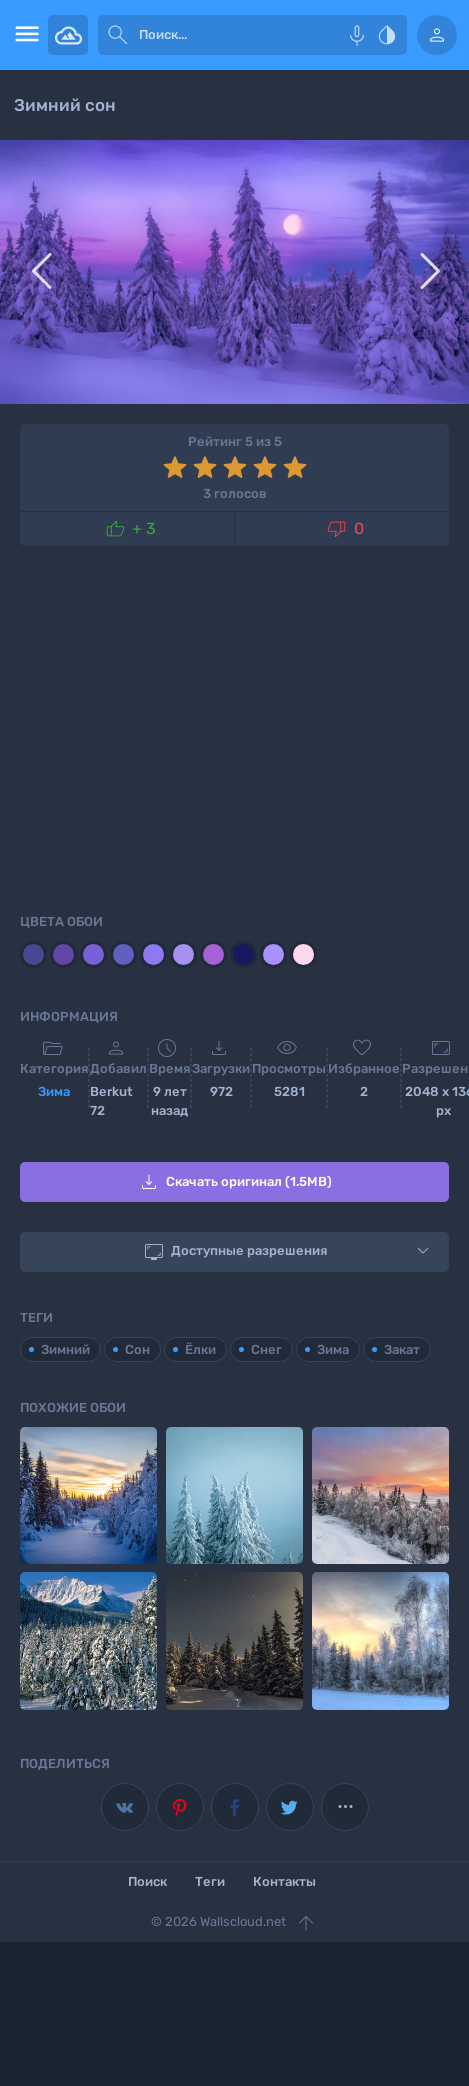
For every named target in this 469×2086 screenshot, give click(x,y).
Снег (266, 1349)
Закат (402, 1349)
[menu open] (24, 35)
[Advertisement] (234, 726)
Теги (210, 1881)
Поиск (147, 1881)
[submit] (118, 35)
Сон (137, 1349)
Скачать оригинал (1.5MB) (234, 1182)
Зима (54, 1091)
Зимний (65, 1349)
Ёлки (200, 1349)
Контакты (284, 1881)
